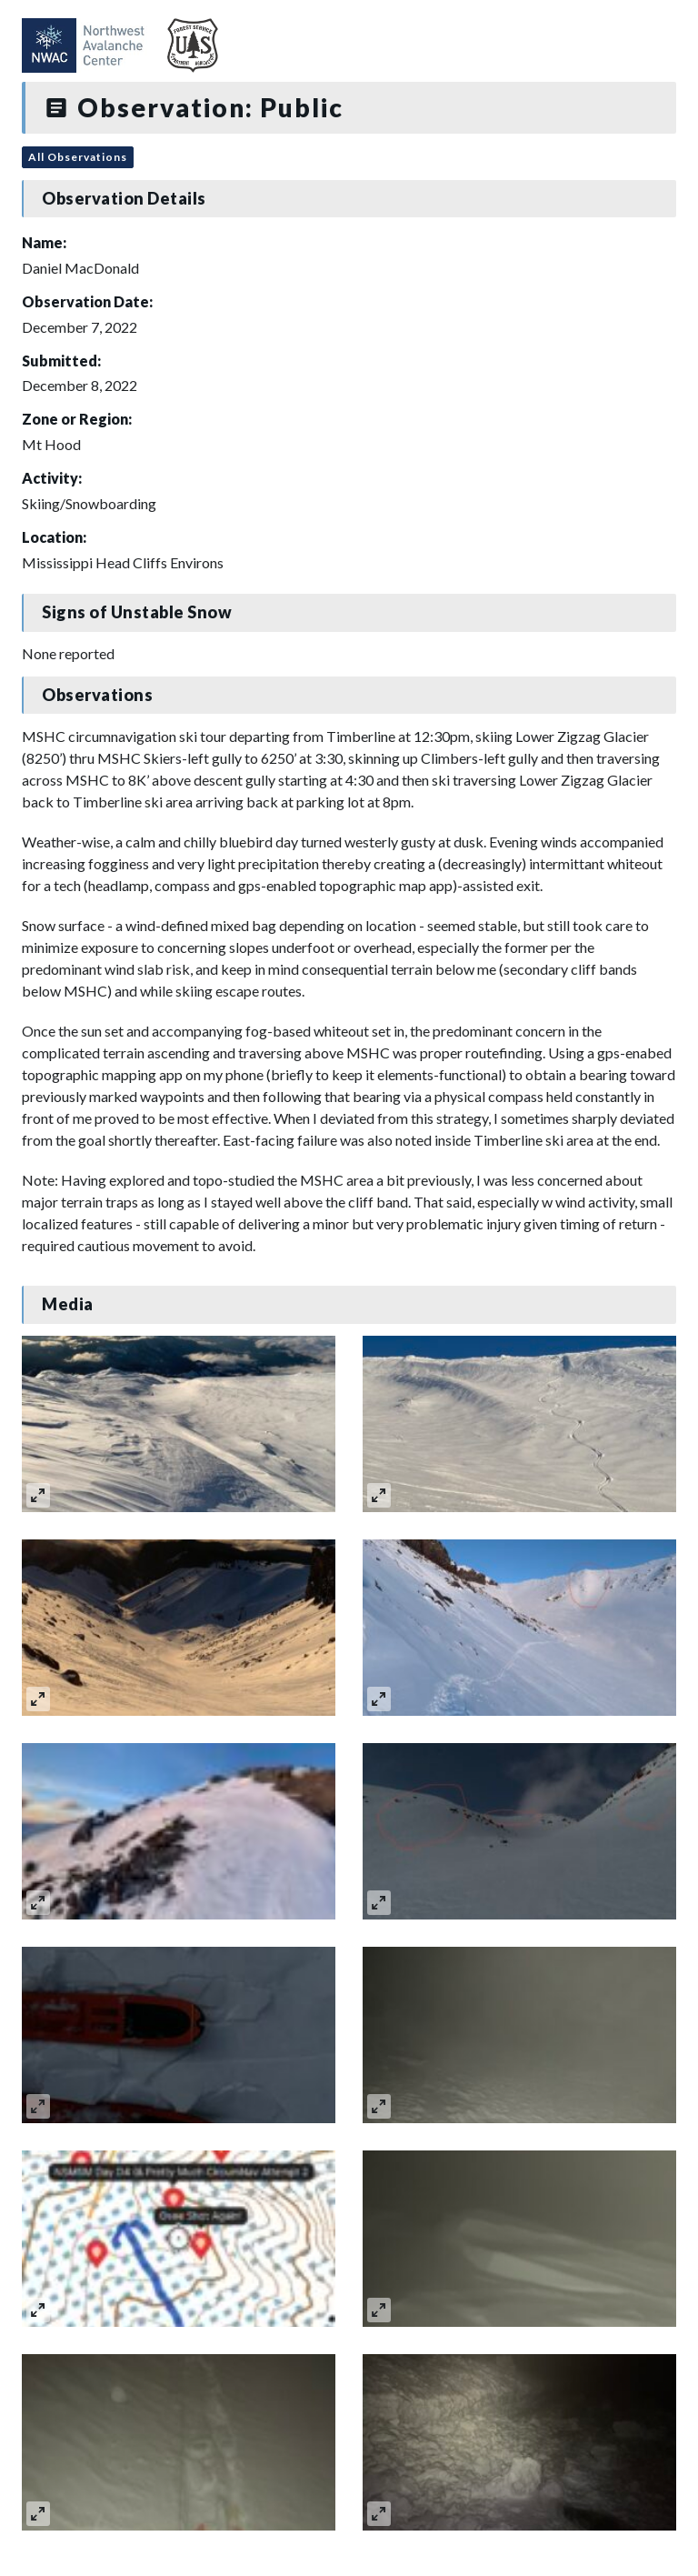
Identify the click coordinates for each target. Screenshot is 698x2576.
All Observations (77, 157)
